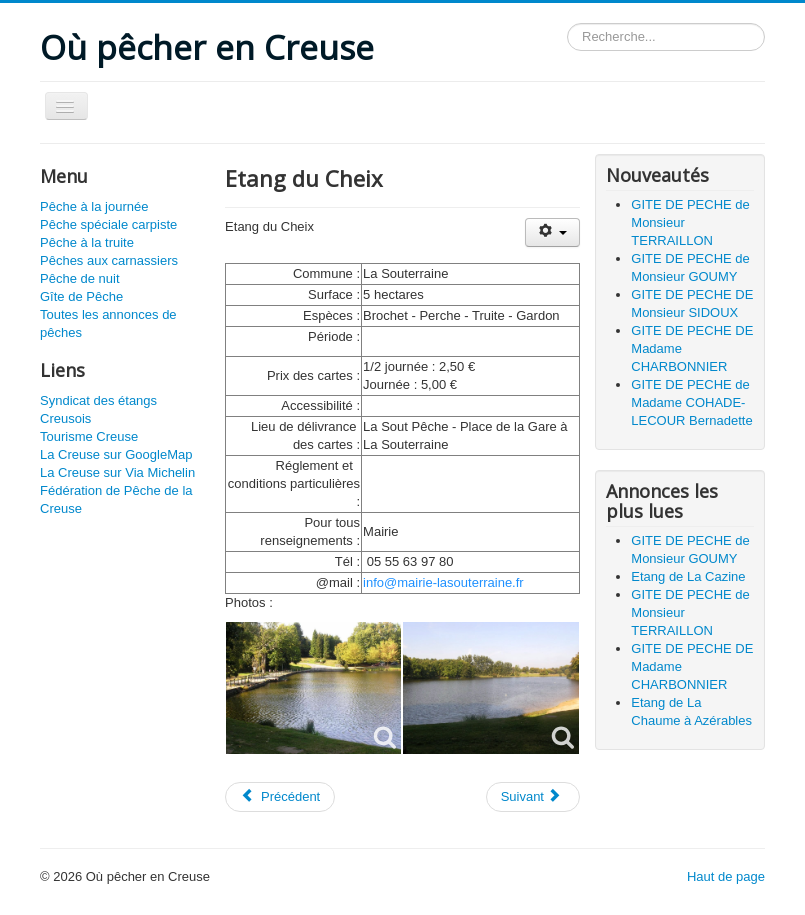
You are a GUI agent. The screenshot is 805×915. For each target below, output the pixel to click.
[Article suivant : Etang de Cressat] (533, 797)
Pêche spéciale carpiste (108, 224)
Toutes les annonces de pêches (108, 323)
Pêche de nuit (80, 278)
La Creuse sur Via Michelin (117, 472)
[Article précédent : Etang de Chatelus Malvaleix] (280, 797)
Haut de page (726, 876)
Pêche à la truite (87, 242)
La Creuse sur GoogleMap (116, 454)
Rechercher (567, 23)
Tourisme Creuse (89, 436)
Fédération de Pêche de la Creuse (116, 499)
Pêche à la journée (94, 206)
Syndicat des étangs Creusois (98, 409)
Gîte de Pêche (81, 296)
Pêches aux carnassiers (109, 260)
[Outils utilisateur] (552, 232)
